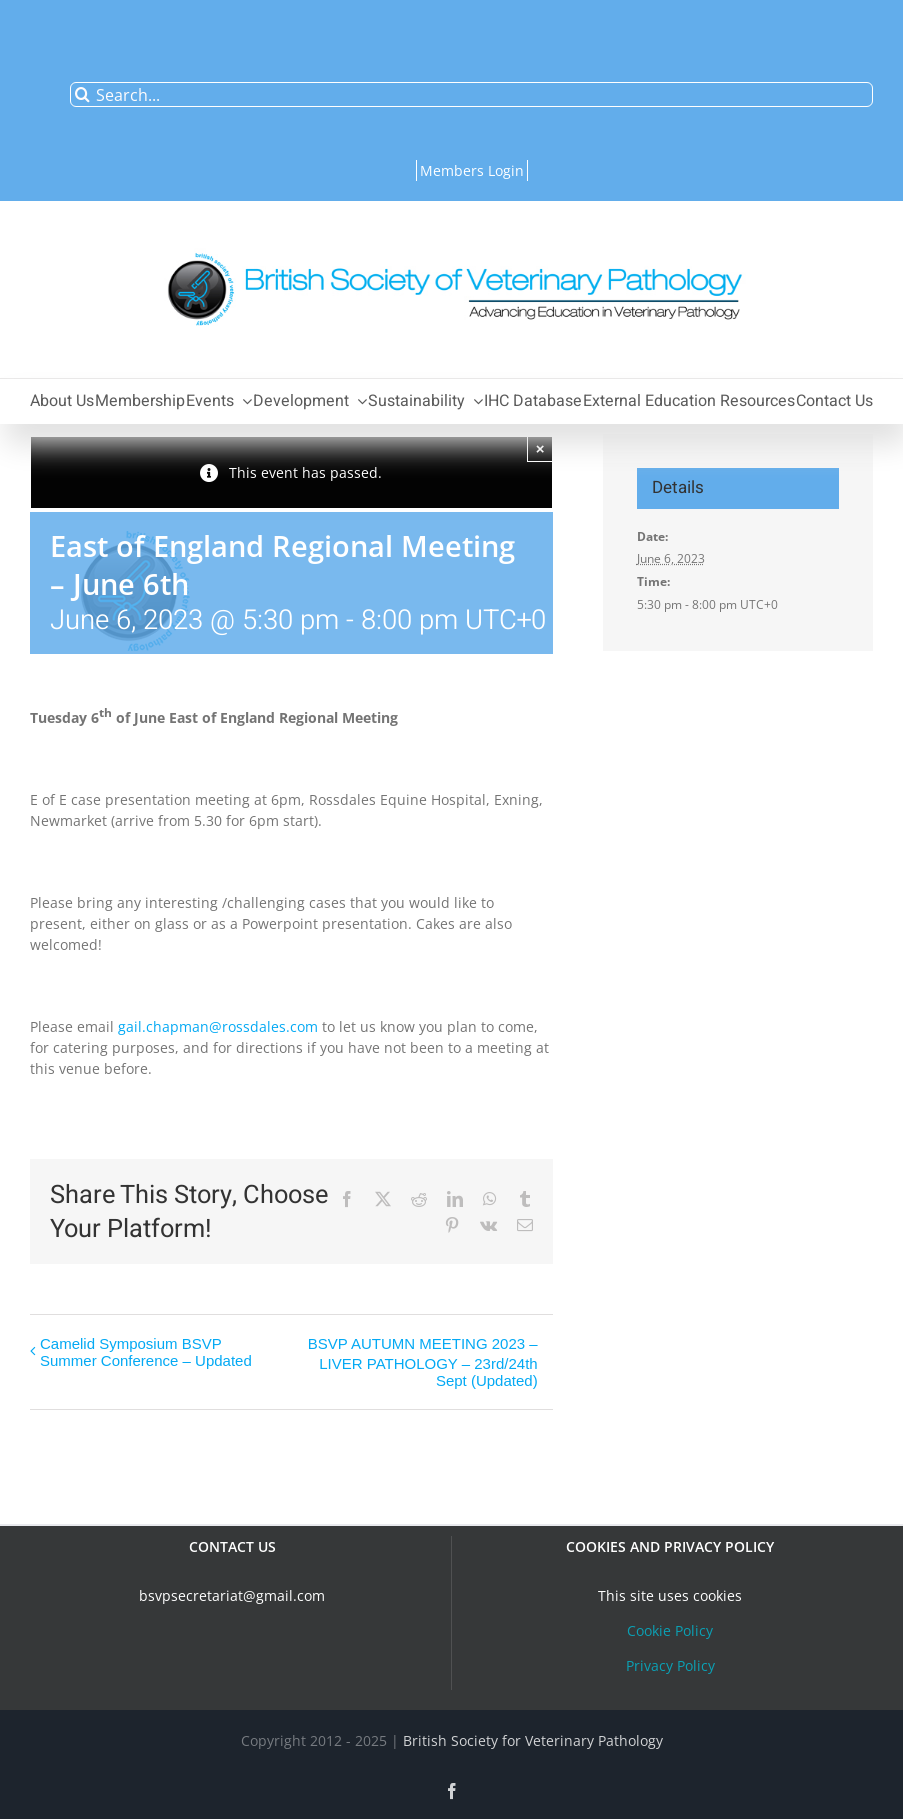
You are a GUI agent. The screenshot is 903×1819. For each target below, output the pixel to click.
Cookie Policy (670, 1630)
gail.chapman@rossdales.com (218, 1026)
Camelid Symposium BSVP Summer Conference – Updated (146, 1352)
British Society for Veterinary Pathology (533, 1740)
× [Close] (540, 448)
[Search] (82, 94)
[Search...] (471, 94)
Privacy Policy (670, 1665)
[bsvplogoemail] (452, 242)
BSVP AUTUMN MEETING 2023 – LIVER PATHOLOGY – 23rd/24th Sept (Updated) (423, 1362)
